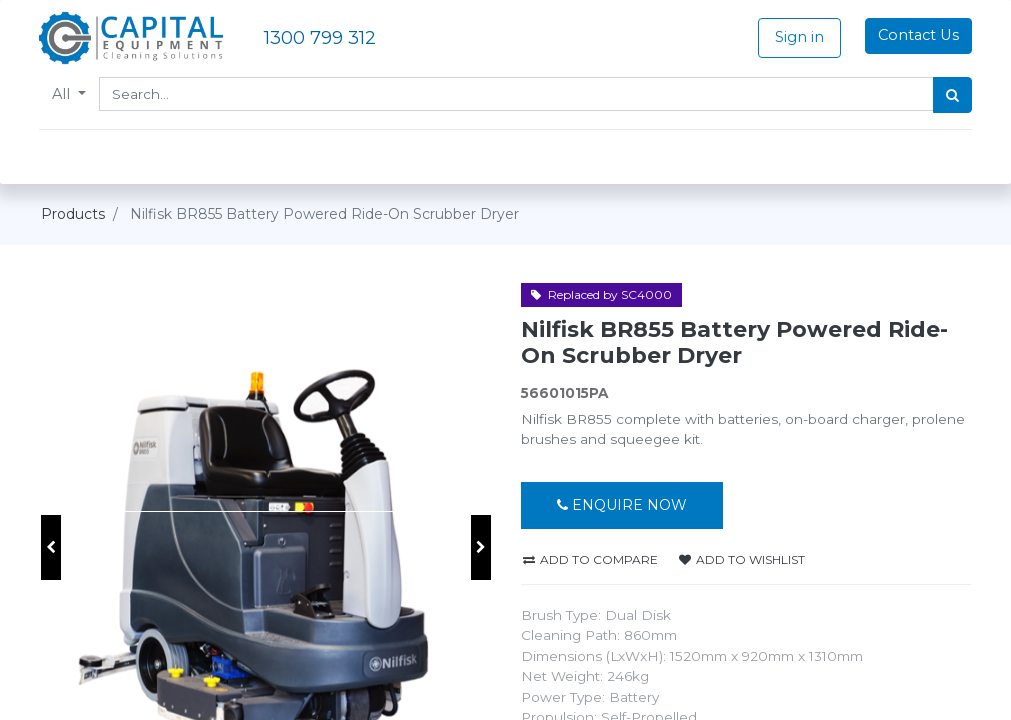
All (65, 94)
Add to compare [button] (590, 559)
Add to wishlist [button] (742, 559)
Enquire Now (622, 505)
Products (73, 214)
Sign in (797, 37)
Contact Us (916, 35)
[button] (51, 547)
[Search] (951, 95)
